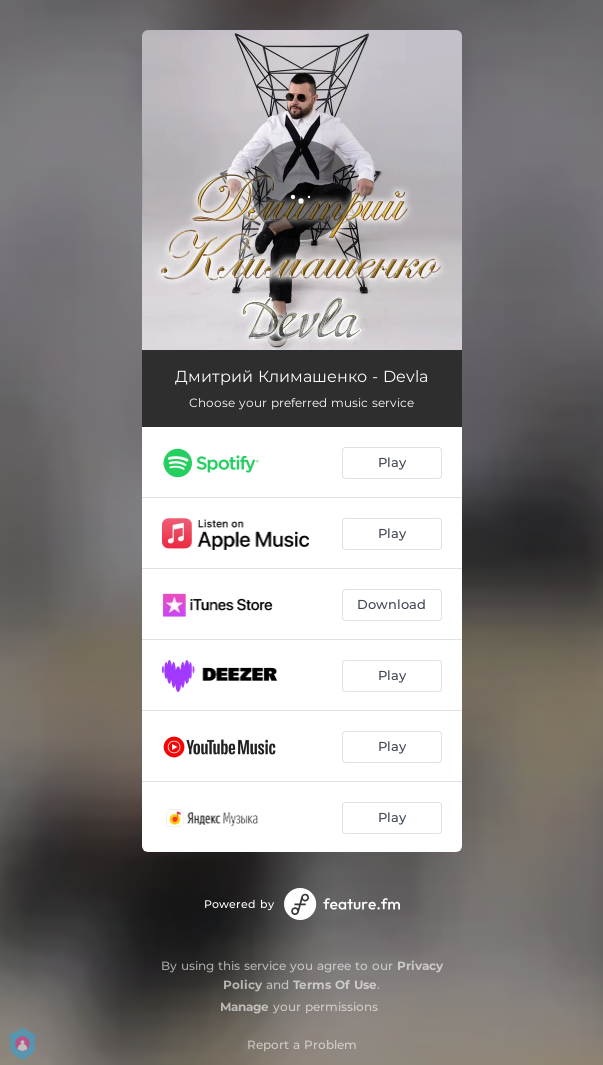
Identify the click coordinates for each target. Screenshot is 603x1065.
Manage (244, 1006)
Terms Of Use (335, 984)
